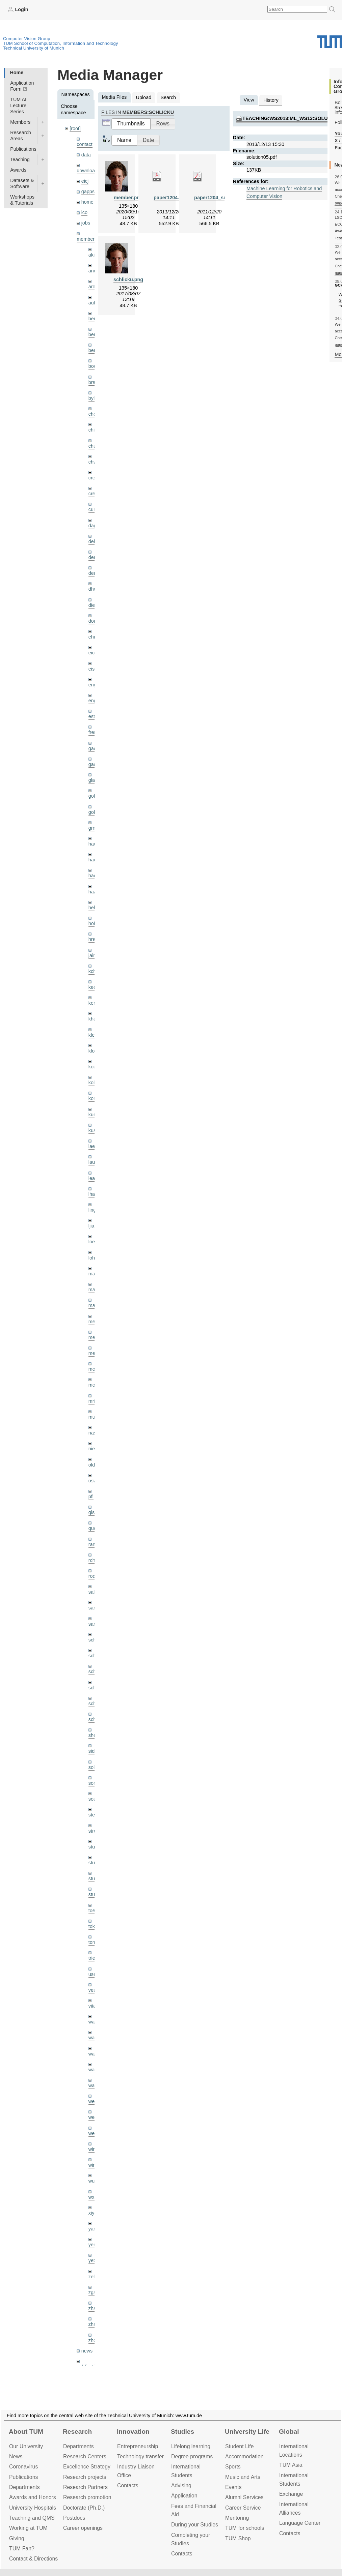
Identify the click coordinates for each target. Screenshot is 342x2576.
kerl (92, 1003)
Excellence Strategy (86, 2466)
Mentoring (237, 2518)
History (271, 100)
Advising (181, 2485)
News (16, 2456)
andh (93, 270)
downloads (88, 170)
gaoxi (94, 764)
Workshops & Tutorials (22, 200)
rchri (93, 1560)
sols (92, 1767)
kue (92, 1114)
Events (233, 2487)
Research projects (84, 2477)
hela (93, 907)
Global (289, 2431)
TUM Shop (238, 2538)
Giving (16, 2538)
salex (94, 1592)
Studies (182, 2431)
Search (168, 97)
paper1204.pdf (170, 197)
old (91, 1465)
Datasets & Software (22, 183)
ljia (91, 1225)
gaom (94, 748)
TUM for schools (244, 2528)
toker (93, 1926)
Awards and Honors (32, 2497)
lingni (94, 1210)
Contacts (127, 2485)
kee (92, 987)
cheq (93, 414)
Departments (24, 2487)
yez (92, 2260)
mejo (93, 1353)
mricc (94, 1401)
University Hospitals (32, 2508)
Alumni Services (244, 2497)
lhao (93, 1194)
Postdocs (74, 2518)
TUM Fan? (21, 2548)
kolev (94, 1082)
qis (91, 1512)
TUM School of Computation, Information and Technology (60, 43)
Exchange (291, 2494)
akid (92, 255)
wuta (93, 2181)
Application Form (22, 86)
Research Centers (84, 2456)
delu (93, 541)
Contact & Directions (33, 2559)
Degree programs (192, 2456)
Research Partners (85, 2487)
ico (84, 212)
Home (16, 72)
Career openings (83, 2528)
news (87, 2350)
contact (84, 144)
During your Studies (194, 2524)
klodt (93, 1051)
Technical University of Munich (33, 48)
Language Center (299, 2523)
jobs (85, 223)
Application (184, 2495)
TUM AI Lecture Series (18, 105)
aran (93, 286)
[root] (75, 128)
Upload (144, 97)
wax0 (94, 2085)
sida (92, 1751)
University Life (247, 2431)
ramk (93, 1544)
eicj (85, 181)
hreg (93, 939)
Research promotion (87, 2497)
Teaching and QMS (32, 2518)
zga (92, 2292)
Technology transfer (140, 2456)
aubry (94, 302)
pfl (91, 1496)
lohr (92, 1258)
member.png (128, 197)
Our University (26, 2446)
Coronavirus (23, 2466)
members (87, 239)
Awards (18, 170)
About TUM (26, 2431)
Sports (233, 2466)
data (86, 154)
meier (94, 1321)
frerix (93, 732)
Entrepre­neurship (137, 2446)
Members (20, 122)
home (87, 202)
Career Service (243, 2508)
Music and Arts (242, 2477)
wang (94, 2053)
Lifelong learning (190, 2446)
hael (93, 859)
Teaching (20, 159)
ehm (93, 637)
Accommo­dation (244, 2456)
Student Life (239, 2446)
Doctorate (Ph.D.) (84, 2508)
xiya (92, 2213)
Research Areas (20, 135)
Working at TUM (28, 2528)
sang (93, 1607)
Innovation (133, 2431)
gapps (88, 191)
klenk (94, 1035)
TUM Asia (290, 2465)
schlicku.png (128, 279)
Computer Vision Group (26, 38)
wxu (92, 2197)
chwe (94, 462)
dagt (93, 525)
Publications (23, 149)
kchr (93, 971)
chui (92, 446)
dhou (93, 589)
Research (77, 2431)
